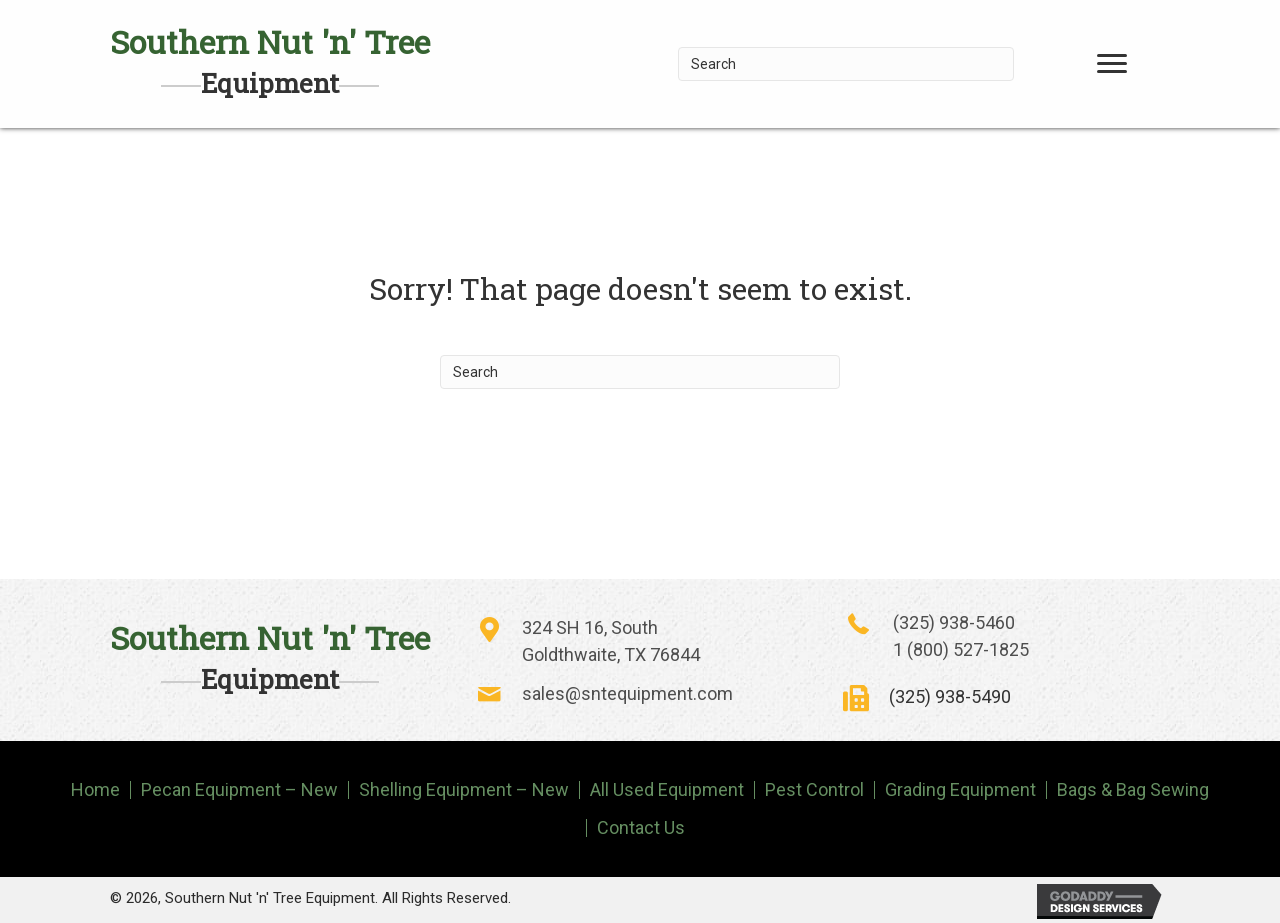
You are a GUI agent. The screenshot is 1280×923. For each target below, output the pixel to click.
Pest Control (814, 790)
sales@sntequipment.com (627, 693)
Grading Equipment (960, 790)
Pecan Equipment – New (239, 790)
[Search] (846, 64)
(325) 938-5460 (954, 622)
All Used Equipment (667, 790)
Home (95, 790)
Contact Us (641, 828)
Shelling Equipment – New (464, 790)
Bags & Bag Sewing (1133, 790)
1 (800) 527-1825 (961, 649)
